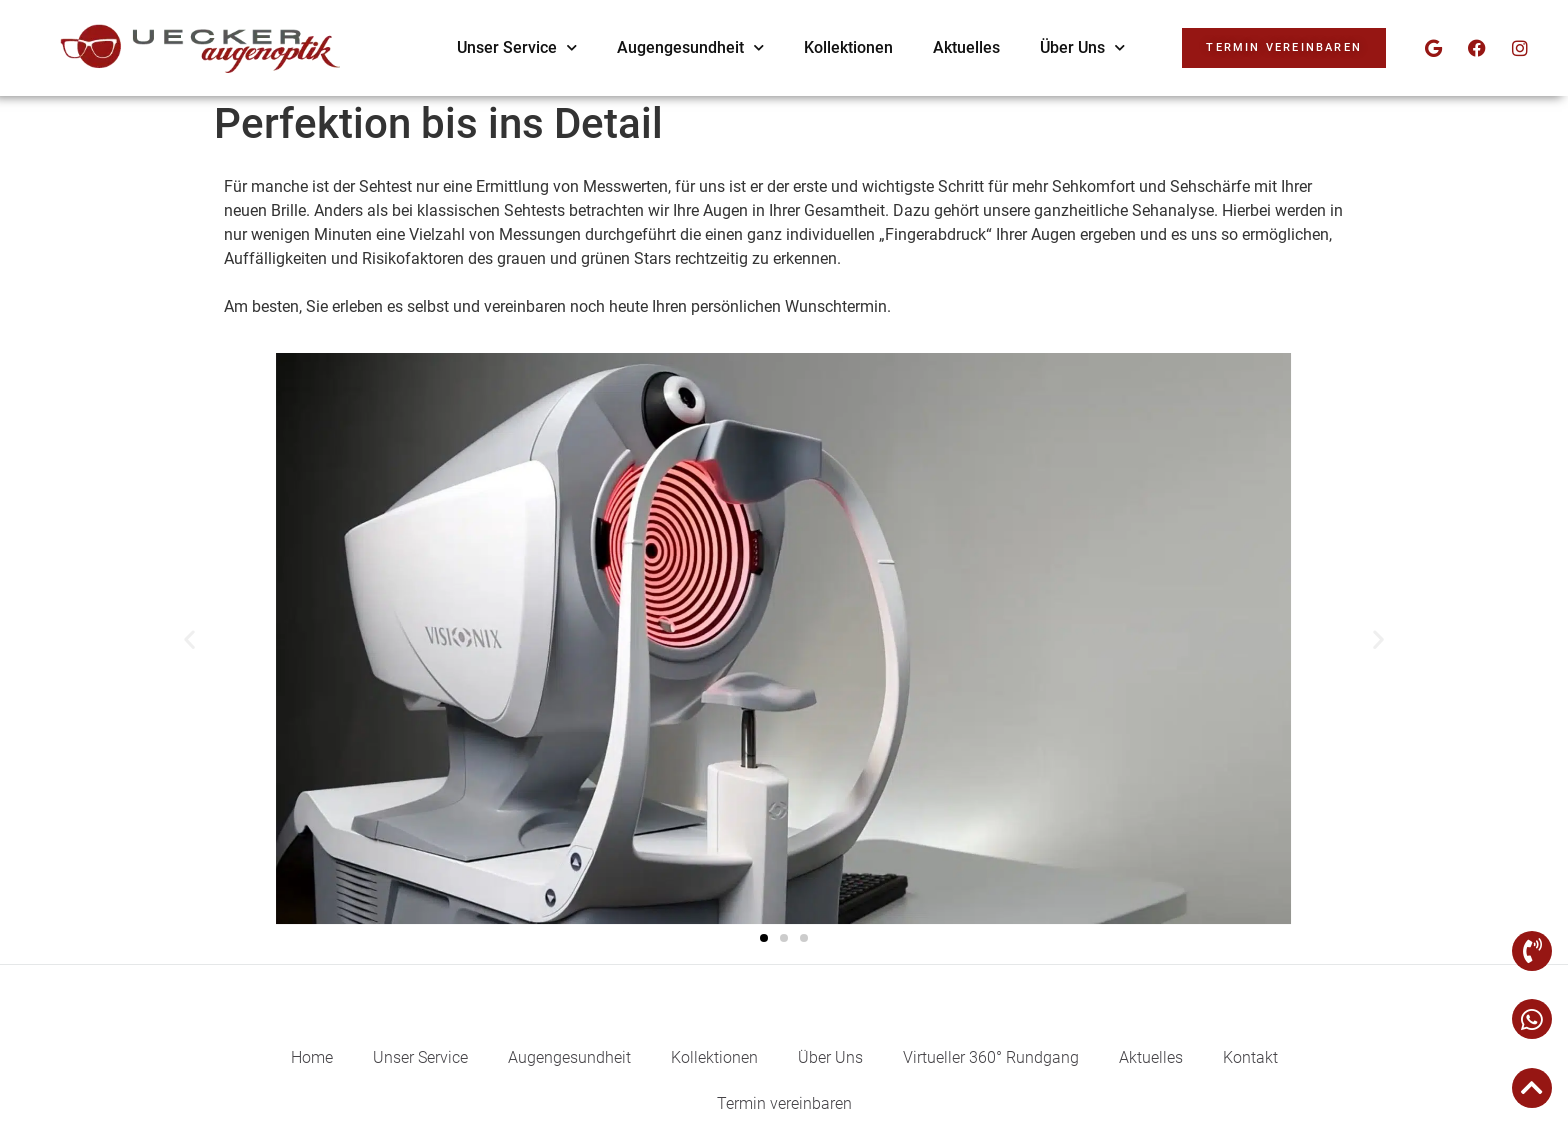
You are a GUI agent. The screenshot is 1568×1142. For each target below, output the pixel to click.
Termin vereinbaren (784, 1103)
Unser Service (517, 47)
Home (312, 1057)
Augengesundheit (690, 47)
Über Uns (1082, 47)
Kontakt (1250, 1057)
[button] (189, 638)
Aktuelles (966, 47)
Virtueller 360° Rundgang (991, 1057)
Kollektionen (848, 47)
